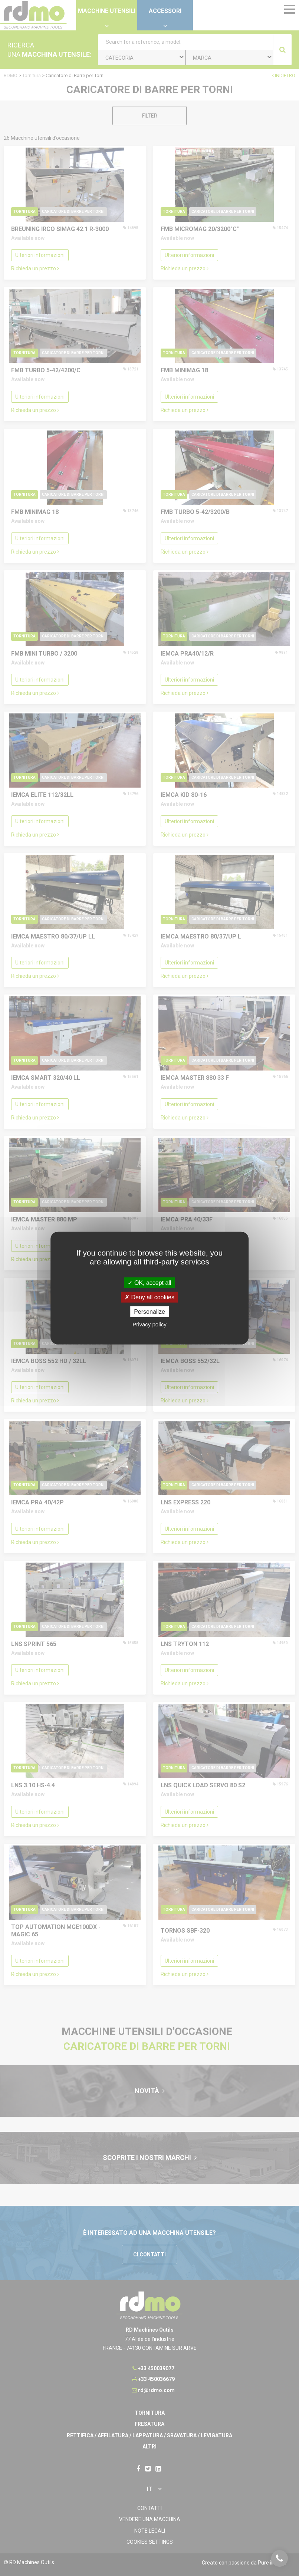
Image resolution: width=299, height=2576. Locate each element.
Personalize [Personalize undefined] (149, 1312)
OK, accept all (149, 1282)
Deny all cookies (149, 1297)
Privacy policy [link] (149, 1324)
